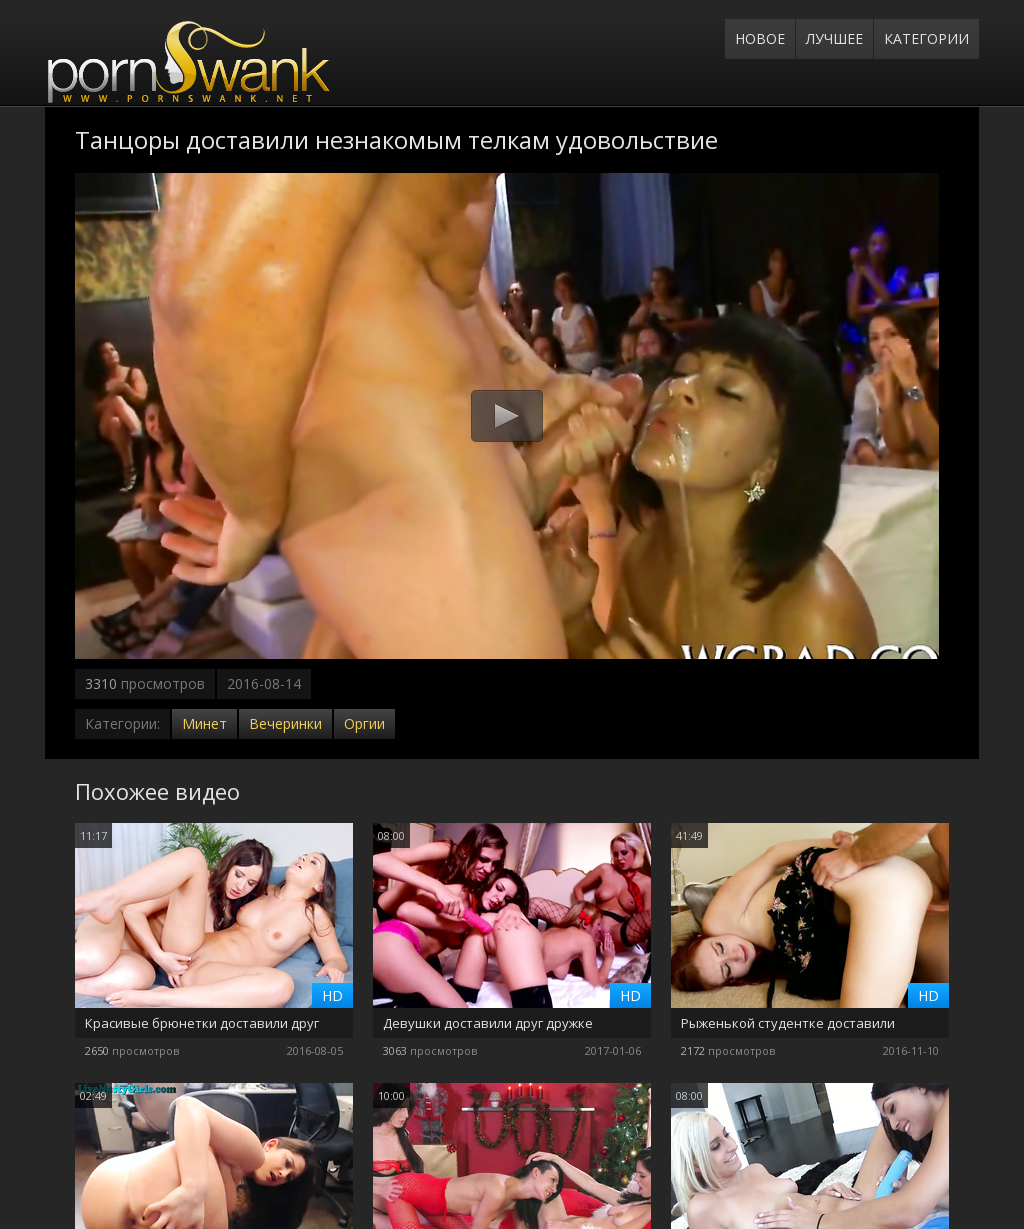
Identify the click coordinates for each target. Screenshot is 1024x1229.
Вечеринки (285, 723)
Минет (204, 723)
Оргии (364, 723)
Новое (760, 38)
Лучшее (834, 38)
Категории (926, 38)
